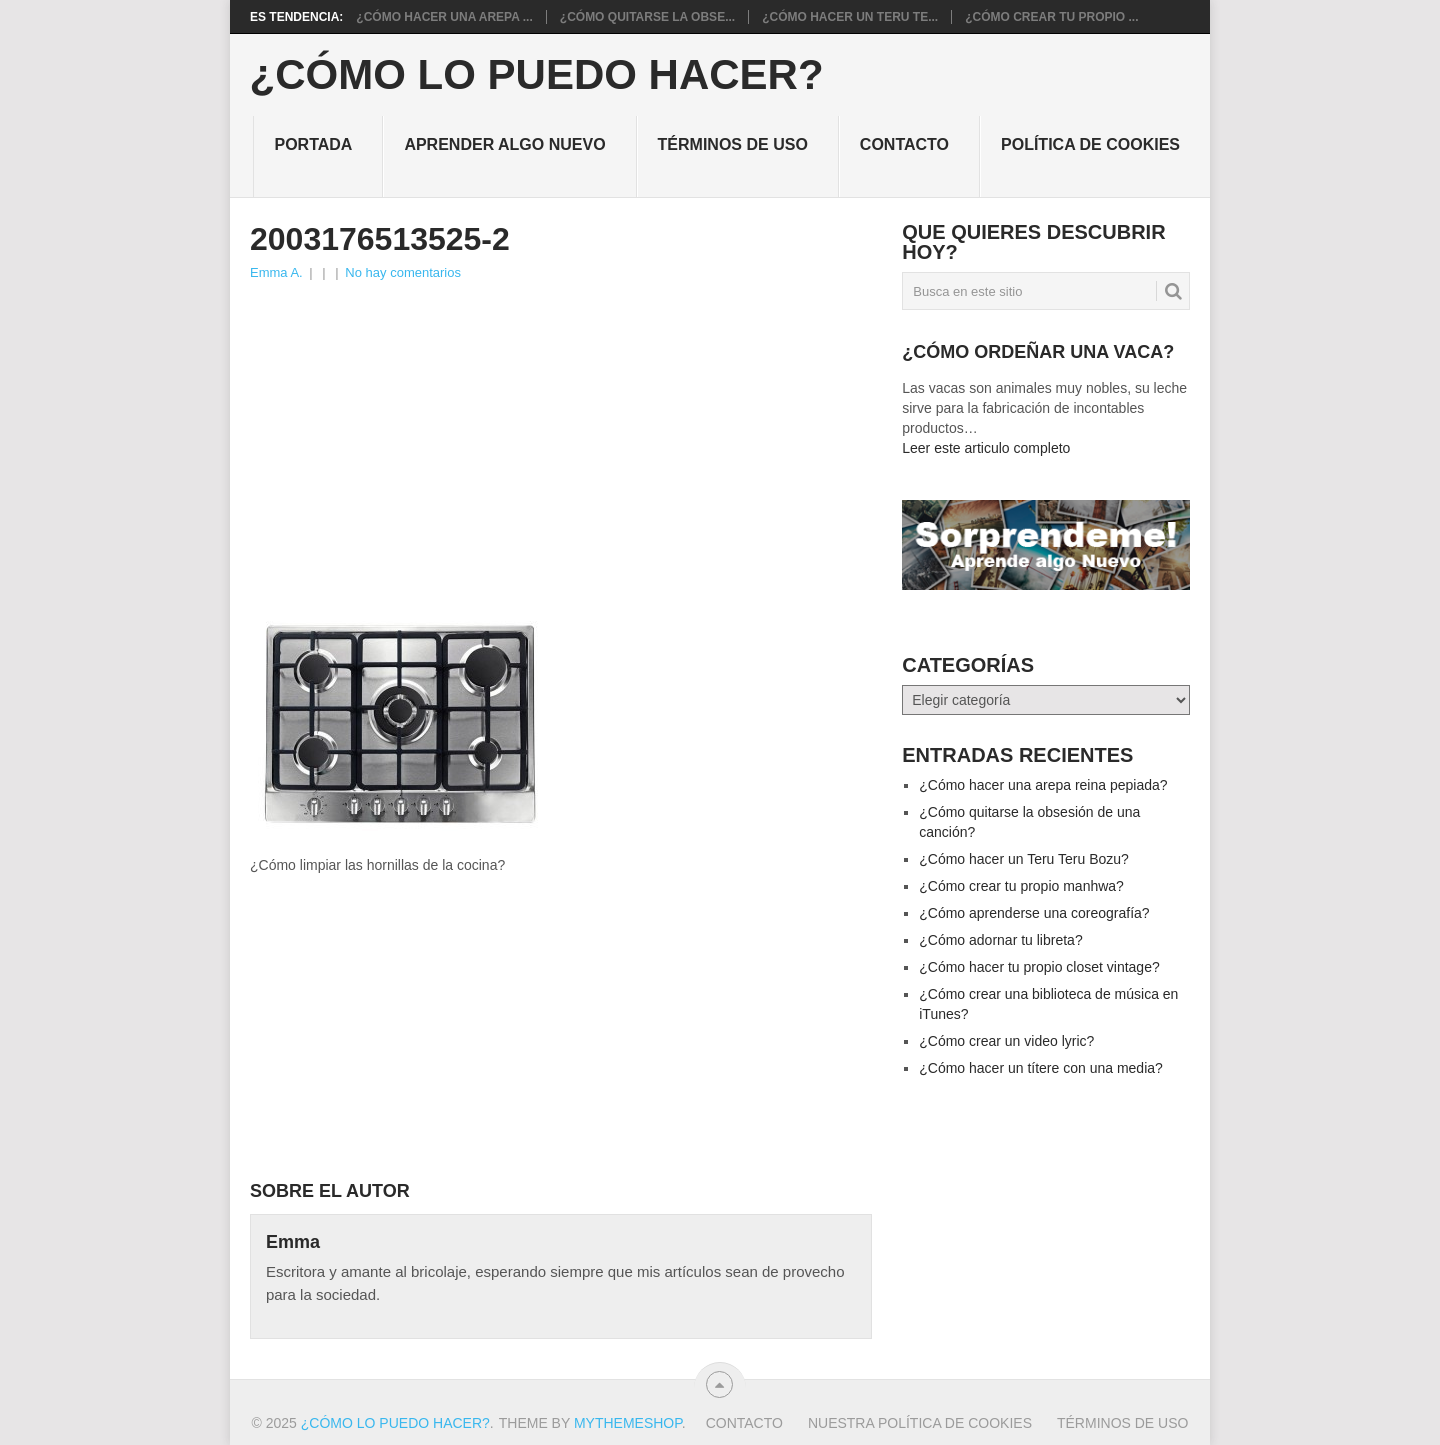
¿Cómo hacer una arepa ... (444, 17)
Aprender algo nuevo (504, 144)
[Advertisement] (561, 434)
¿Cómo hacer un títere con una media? (1041, 1068)
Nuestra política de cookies (920, 1423)
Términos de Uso (733, 144)
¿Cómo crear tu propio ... (1051, 17)
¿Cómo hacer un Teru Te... (850, 17)
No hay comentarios (403, 272)
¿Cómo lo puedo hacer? (537, 75)
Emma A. (276, 272)
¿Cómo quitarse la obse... (647, 17)
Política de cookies (1090, 144)
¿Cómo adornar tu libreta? (1000, 940)
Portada (313, 144)
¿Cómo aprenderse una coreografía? (1034, 913)
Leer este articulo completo (986, 448)
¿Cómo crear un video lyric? (1006, 1041)
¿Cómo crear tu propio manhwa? (1021, 886)
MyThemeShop (628, 1423)
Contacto (904, 144)
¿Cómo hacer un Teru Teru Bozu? (1024, 859)
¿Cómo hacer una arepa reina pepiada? (1043, 785)
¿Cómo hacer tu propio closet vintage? (1039, 967)
